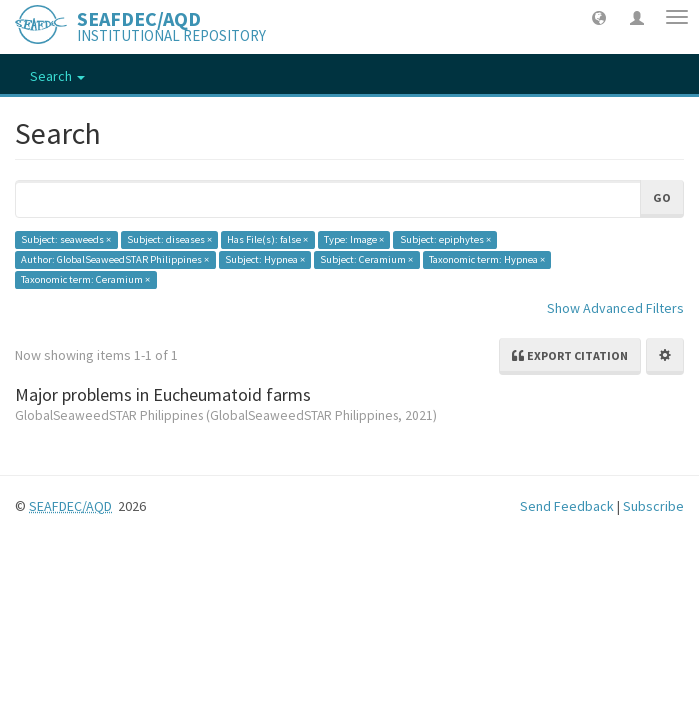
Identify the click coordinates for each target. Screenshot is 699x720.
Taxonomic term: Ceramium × (85, 279)
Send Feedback (567, 506)
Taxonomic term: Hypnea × (487, 259)
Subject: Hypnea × (265, 259)
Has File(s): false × (267, 239)
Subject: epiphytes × (445, 239)
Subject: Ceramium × (366, 259)
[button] (599, 17)
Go (662, 197)
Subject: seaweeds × (66, 239)
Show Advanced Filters (615, 308)
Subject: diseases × (169, 239)
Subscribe (653, 506)
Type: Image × (354, 239)
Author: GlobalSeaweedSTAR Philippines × (115, 259)
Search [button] (57, 76)
